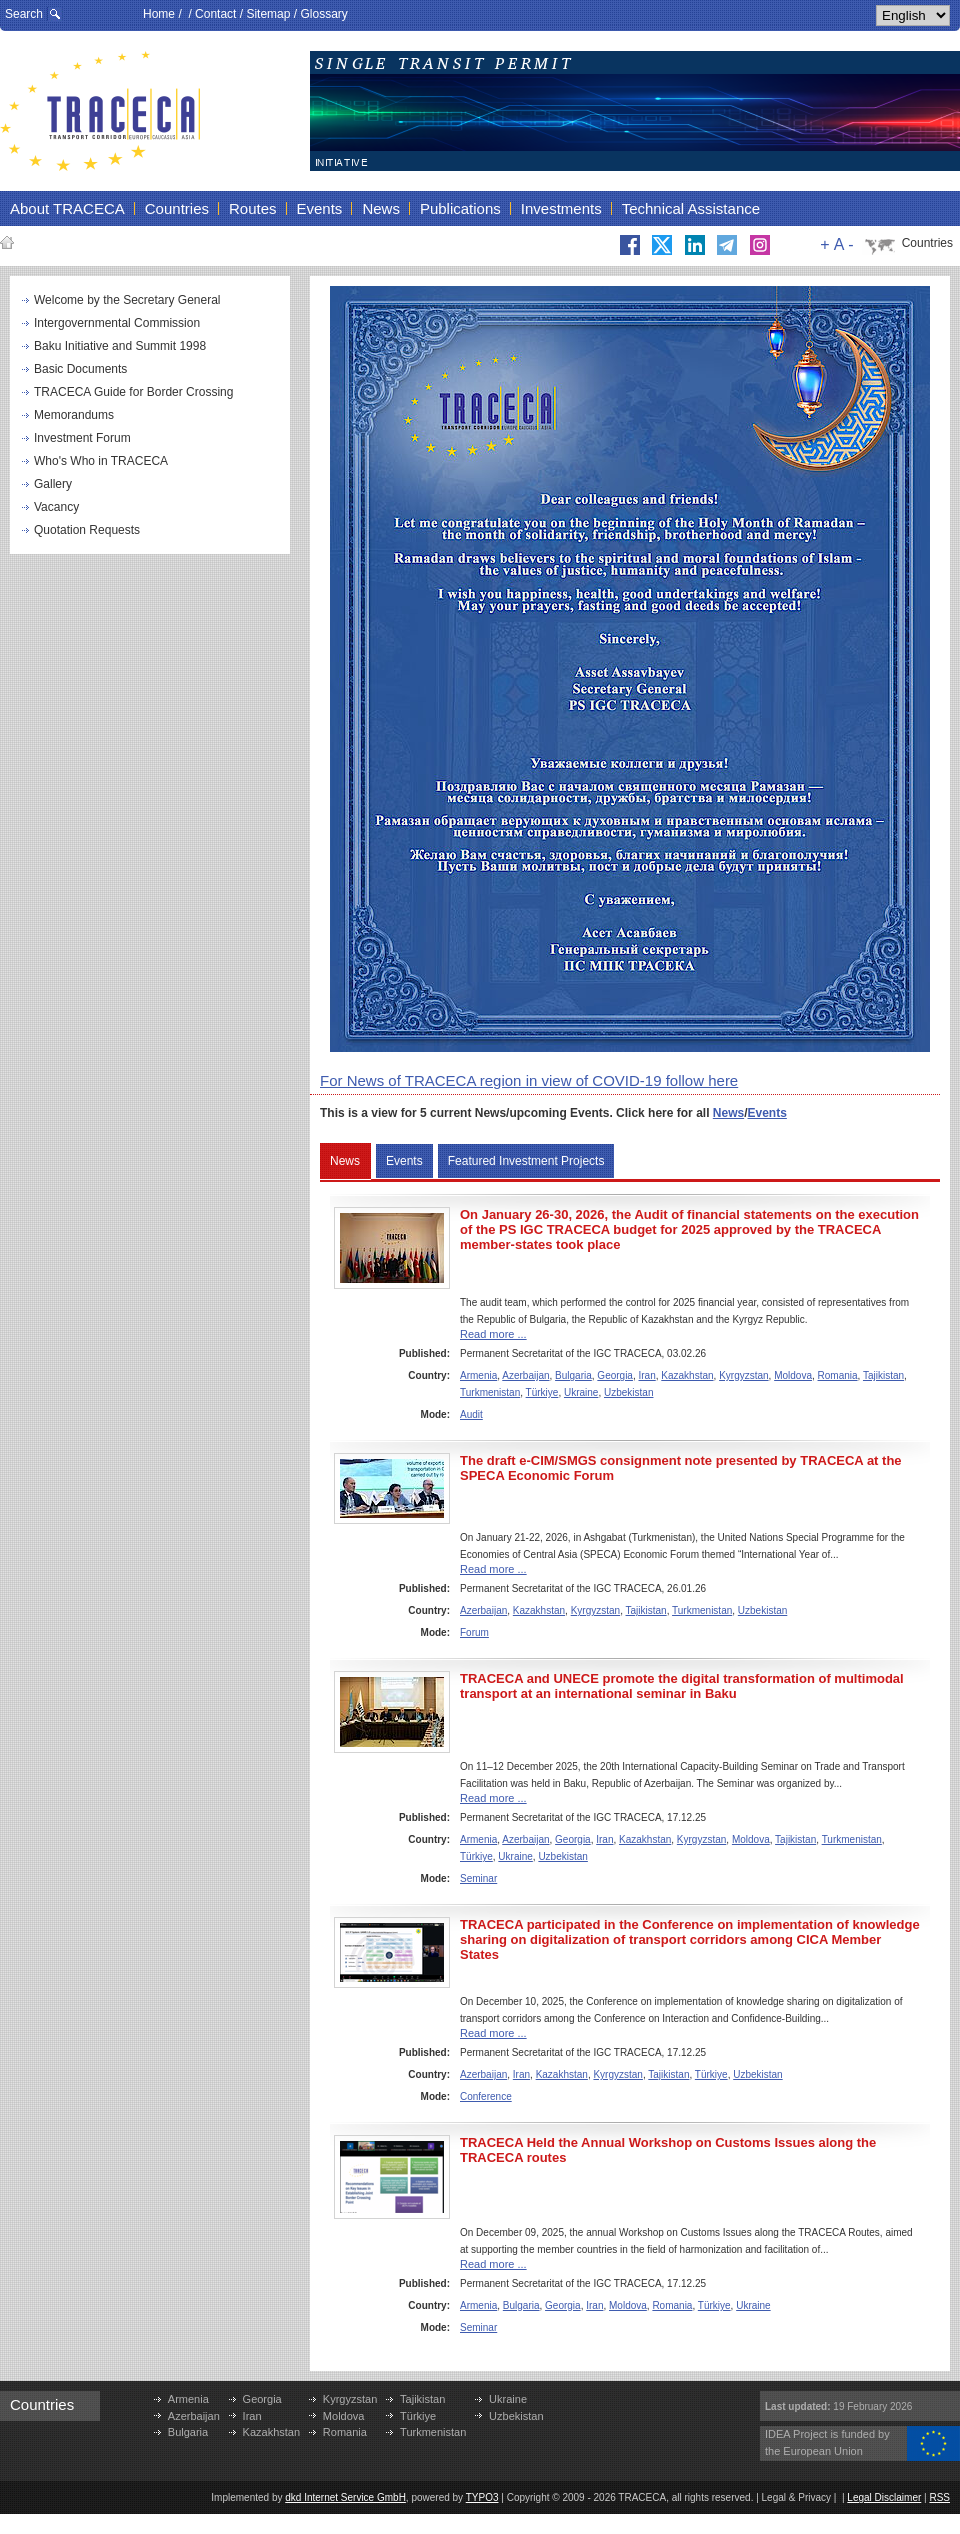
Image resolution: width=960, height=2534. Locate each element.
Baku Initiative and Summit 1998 (120, 346)
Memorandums (74, 415)
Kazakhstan (687, 1375)
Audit (471, 1414)
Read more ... (493, 1334)
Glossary (323, 14)
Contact (215, 14)
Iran (647, 1375)
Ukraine (581, 1392)
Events (767, 1113)
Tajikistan (883, 1375)
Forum (474, 1632)
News (728, 1113)
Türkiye (542, 1392)
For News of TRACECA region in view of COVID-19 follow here (529, 1080)
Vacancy (56, 507)
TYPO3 (482, 2497)
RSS (939, 2497)
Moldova (793, 1375)
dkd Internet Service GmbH (345, 2497)
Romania (838, 1375)
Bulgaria (573, 1375)
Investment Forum (82, 438)
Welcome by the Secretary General (127, 300)
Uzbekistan (628, 1392)
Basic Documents (80, 369)
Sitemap (268, 14)
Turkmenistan (490, 1392)
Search (24, 14)
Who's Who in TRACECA (101, 461)
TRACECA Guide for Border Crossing (133, 392)
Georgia (615, 1375)
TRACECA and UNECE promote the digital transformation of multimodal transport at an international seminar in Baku (682, 1686)
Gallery (53, 484)
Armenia (478, 1375)
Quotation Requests (87, 530)
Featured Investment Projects (526, 1161)
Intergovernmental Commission (117, 323)
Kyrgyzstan (743, 1375)
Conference (486, 2096)
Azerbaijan (525, 1375)
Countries (927, 243)
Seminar (478, 1878)
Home (159, 14)
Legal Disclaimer (884, 2497)
